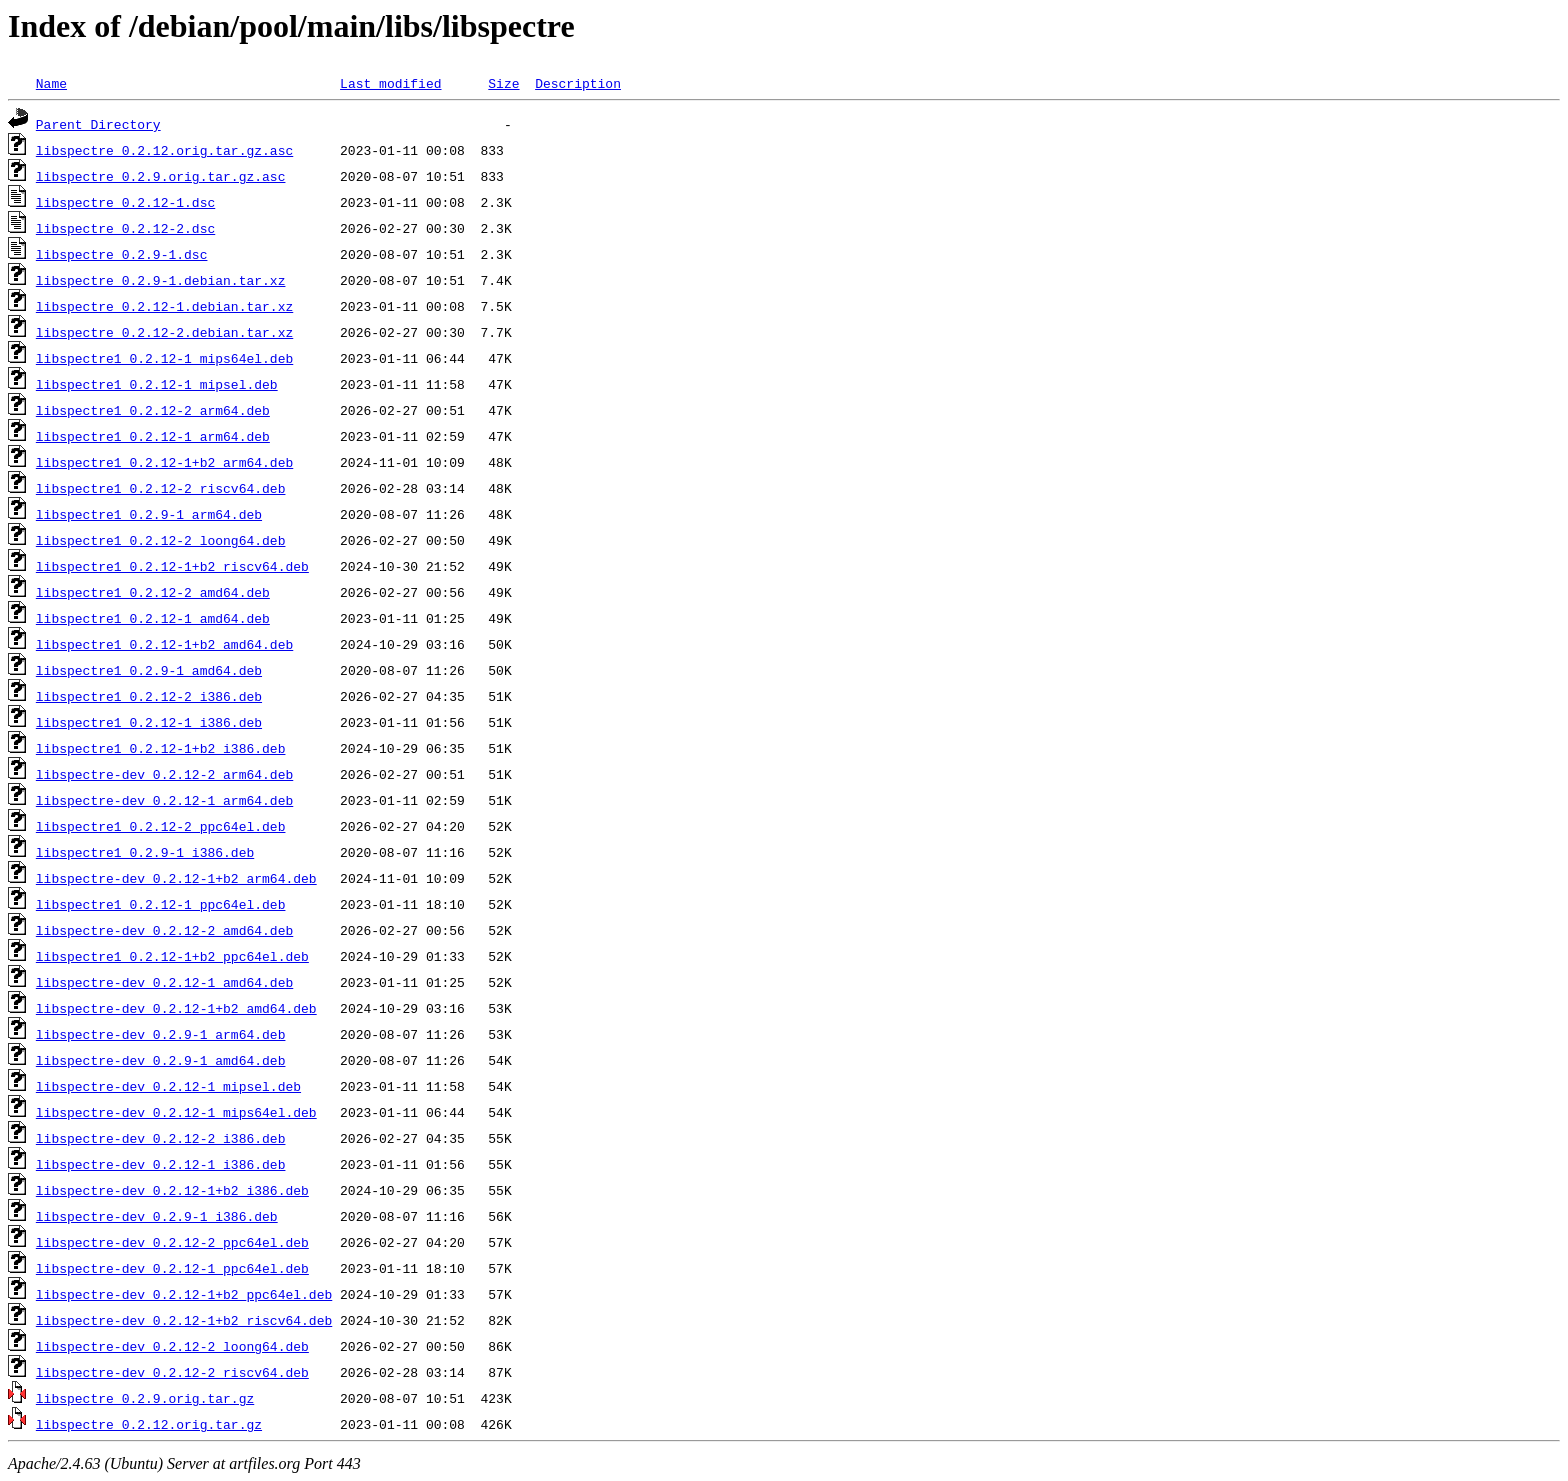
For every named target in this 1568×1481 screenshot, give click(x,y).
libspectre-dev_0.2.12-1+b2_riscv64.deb (184, 1320)
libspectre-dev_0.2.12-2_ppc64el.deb (172, 1242)
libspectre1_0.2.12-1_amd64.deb (153, 618)
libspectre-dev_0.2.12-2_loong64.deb (172, 1346)
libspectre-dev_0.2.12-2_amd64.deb (164, 930)
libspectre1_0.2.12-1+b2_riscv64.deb (172, 566)
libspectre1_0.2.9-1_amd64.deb (149, 670)
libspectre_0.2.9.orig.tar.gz (145, 1398)
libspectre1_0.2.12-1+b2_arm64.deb (164, 462)
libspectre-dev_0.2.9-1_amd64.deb (161, 1060)
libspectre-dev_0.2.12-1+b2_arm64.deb (176, 878)
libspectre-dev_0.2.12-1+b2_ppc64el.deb (184, 1294)
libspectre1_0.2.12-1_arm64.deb (153, 436)
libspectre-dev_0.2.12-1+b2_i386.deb (172, 1190)
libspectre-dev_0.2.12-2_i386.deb (161, 1138)
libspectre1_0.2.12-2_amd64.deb (153, 592)
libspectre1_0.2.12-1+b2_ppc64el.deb (172, 956)
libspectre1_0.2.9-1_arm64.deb (149, 514)
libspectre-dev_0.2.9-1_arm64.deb (161, 1034)
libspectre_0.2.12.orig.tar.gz (149, 1424)
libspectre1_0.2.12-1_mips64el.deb (164, 358)
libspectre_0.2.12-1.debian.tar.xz (164, 306)
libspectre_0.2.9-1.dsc (122, 254)
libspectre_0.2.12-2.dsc (125, 228)
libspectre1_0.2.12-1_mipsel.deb (157, 384)
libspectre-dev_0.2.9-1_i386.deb (157, 1216)
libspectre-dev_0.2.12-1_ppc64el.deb (172, 1268)
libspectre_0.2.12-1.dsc (125, 202)
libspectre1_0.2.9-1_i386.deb (145, 852)
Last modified (390, 83)
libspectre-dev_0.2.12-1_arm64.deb (164, 800)
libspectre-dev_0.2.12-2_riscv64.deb (172, 1372)
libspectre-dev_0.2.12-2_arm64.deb (164, 774)
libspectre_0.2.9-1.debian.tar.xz (161, 280)
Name (51, 83)
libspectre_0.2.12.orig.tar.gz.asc (164, 150)
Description (578, 83)
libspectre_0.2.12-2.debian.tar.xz (164, 332)
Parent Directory (98, 124)
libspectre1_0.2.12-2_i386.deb (149, 696)
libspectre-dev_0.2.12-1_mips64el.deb (176, 1112)
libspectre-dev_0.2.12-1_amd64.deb (164, 982)
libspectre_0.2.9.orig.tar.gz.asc (161, 176)
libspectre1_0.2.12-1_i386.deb (149, 722)
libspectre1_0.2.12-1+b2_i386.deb (161, 748)
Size (503, 83)
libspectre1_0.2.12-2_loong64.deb (161, 540)
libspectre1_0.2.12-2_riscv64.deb (161, 488)
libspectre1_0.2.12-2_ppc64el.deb (161, 826)
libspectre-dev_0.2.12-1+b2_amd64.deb (176, 1008)
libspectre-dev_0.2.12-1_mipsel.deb (168, 1086)
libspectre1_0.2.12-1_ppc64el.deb (161, 904)
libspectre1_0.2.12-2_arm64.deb (153, 410)
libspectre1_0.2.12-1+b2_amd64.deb (164, 644)
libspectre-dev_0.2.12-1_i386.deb (161, 1164)
